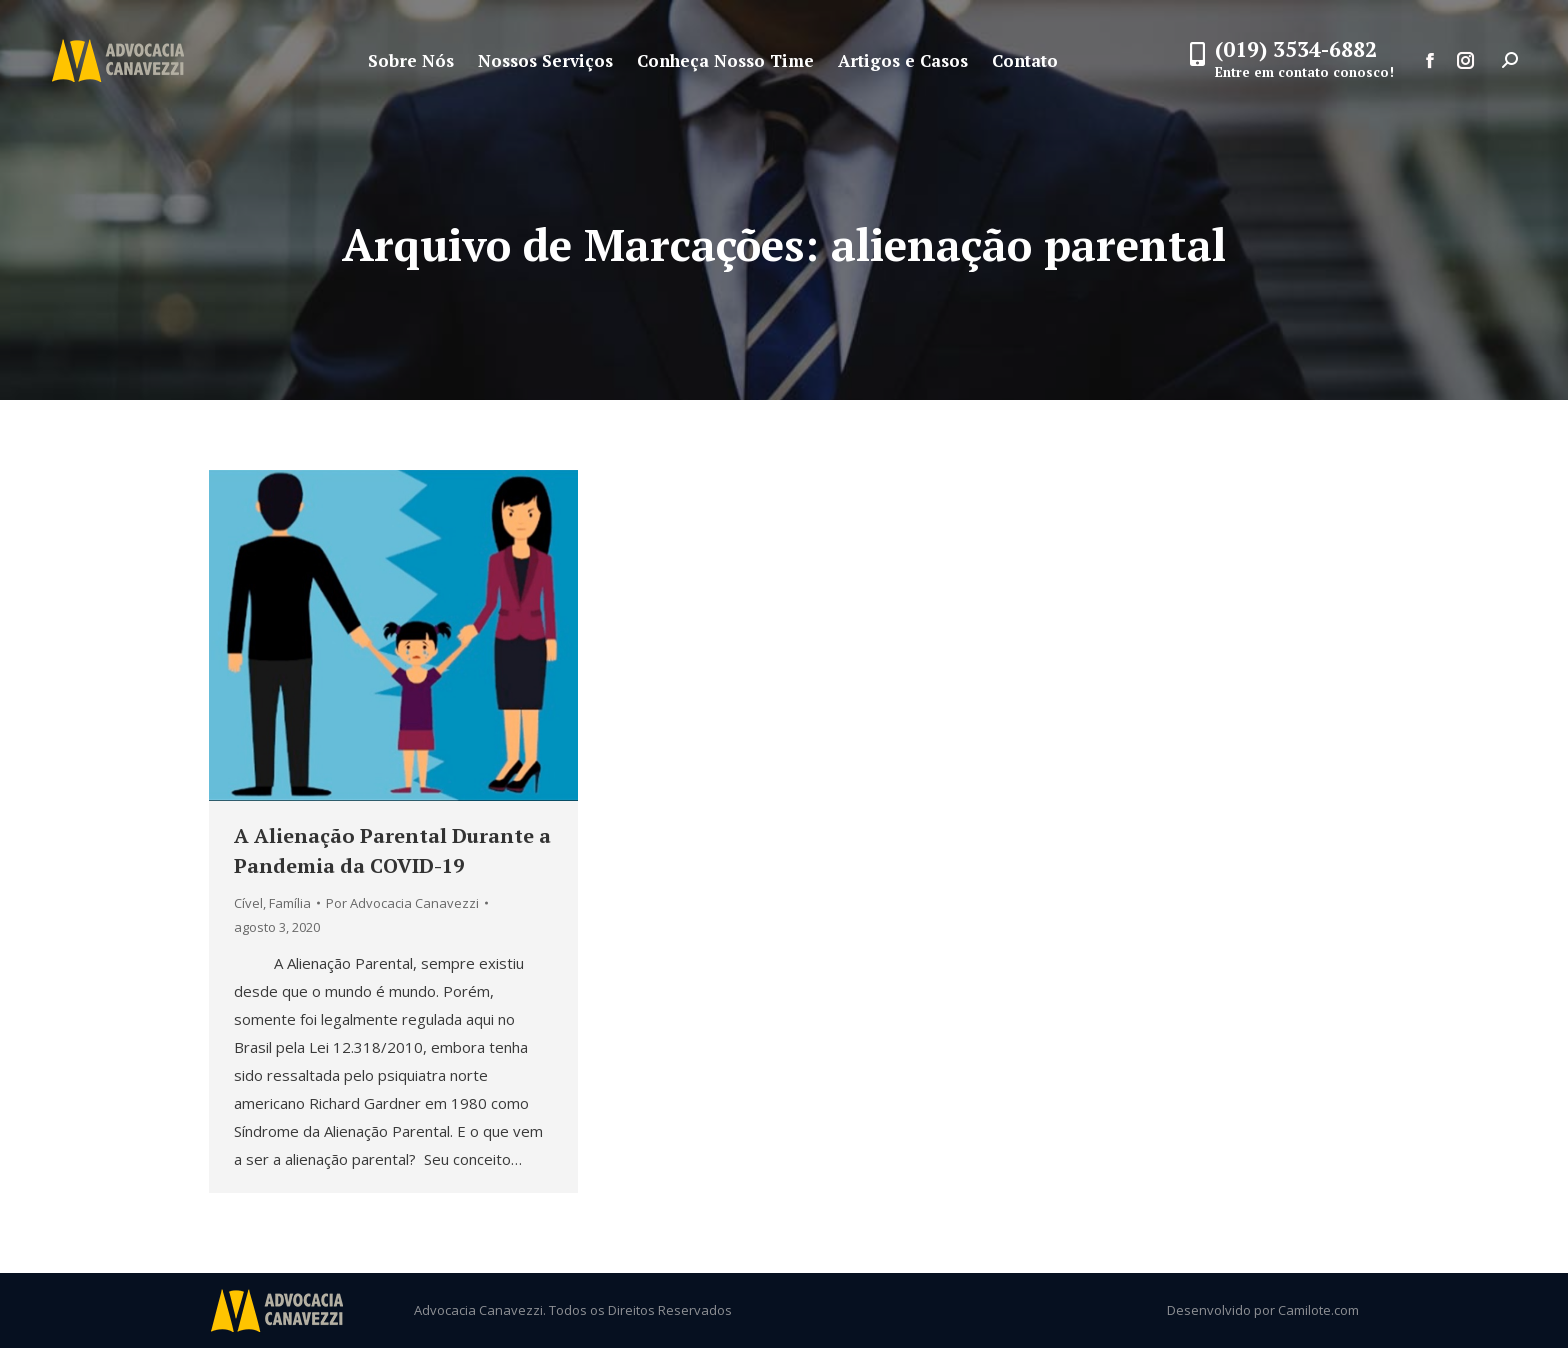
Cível (248, 903)
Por (402, 903)
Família (290, 903)
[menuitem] (411, 60)
